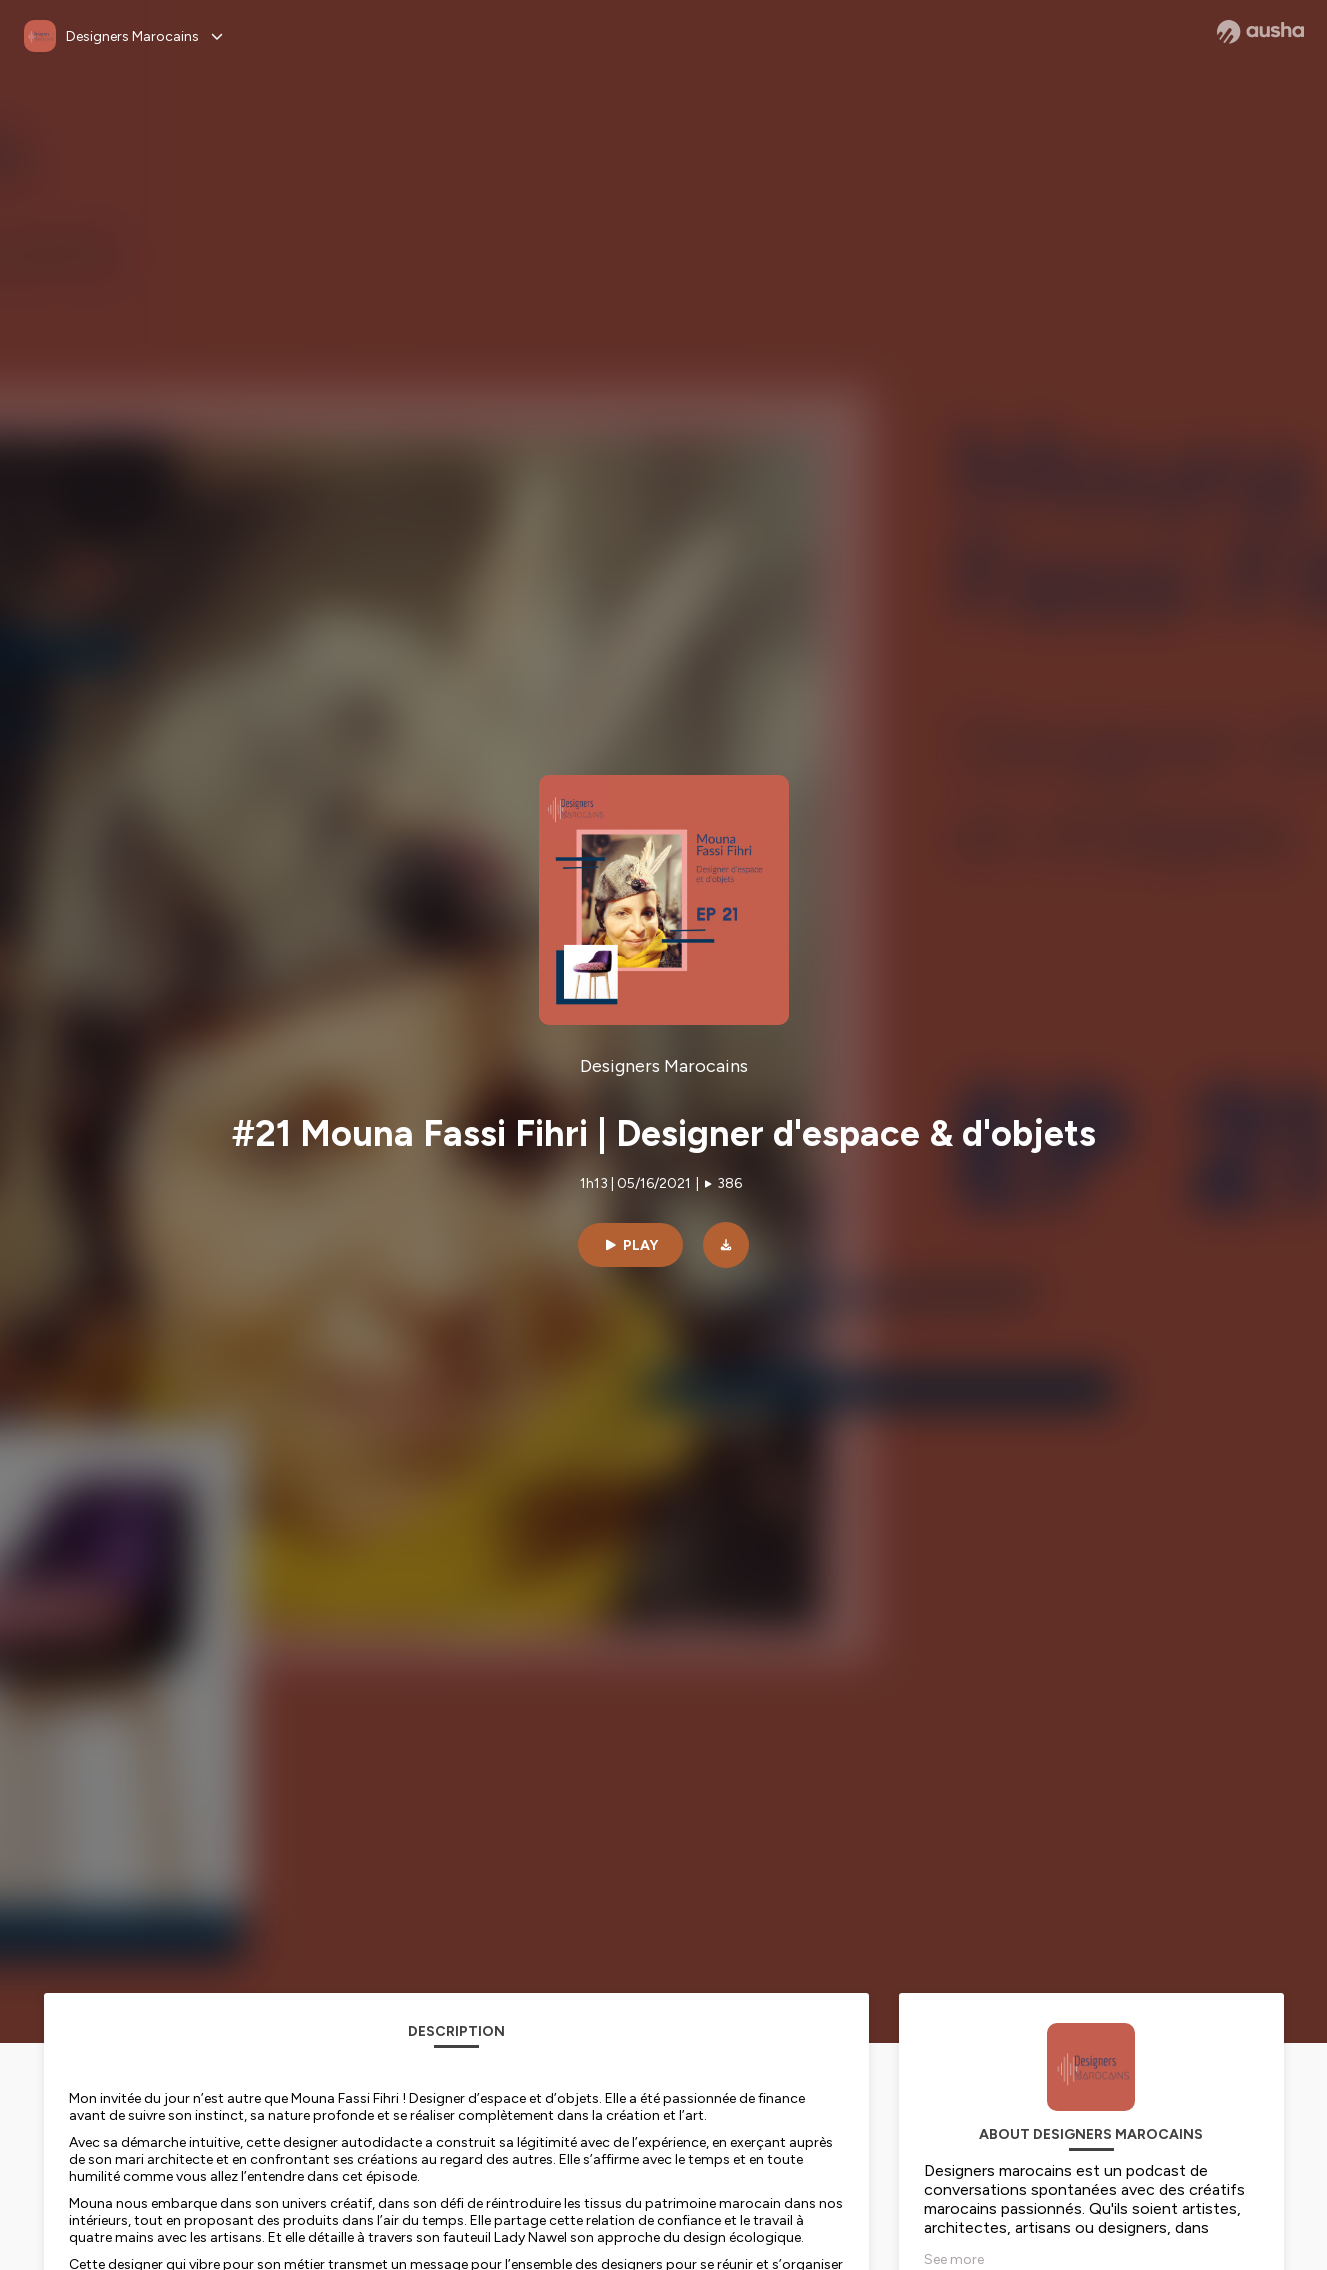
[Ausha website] (1260, 32)
